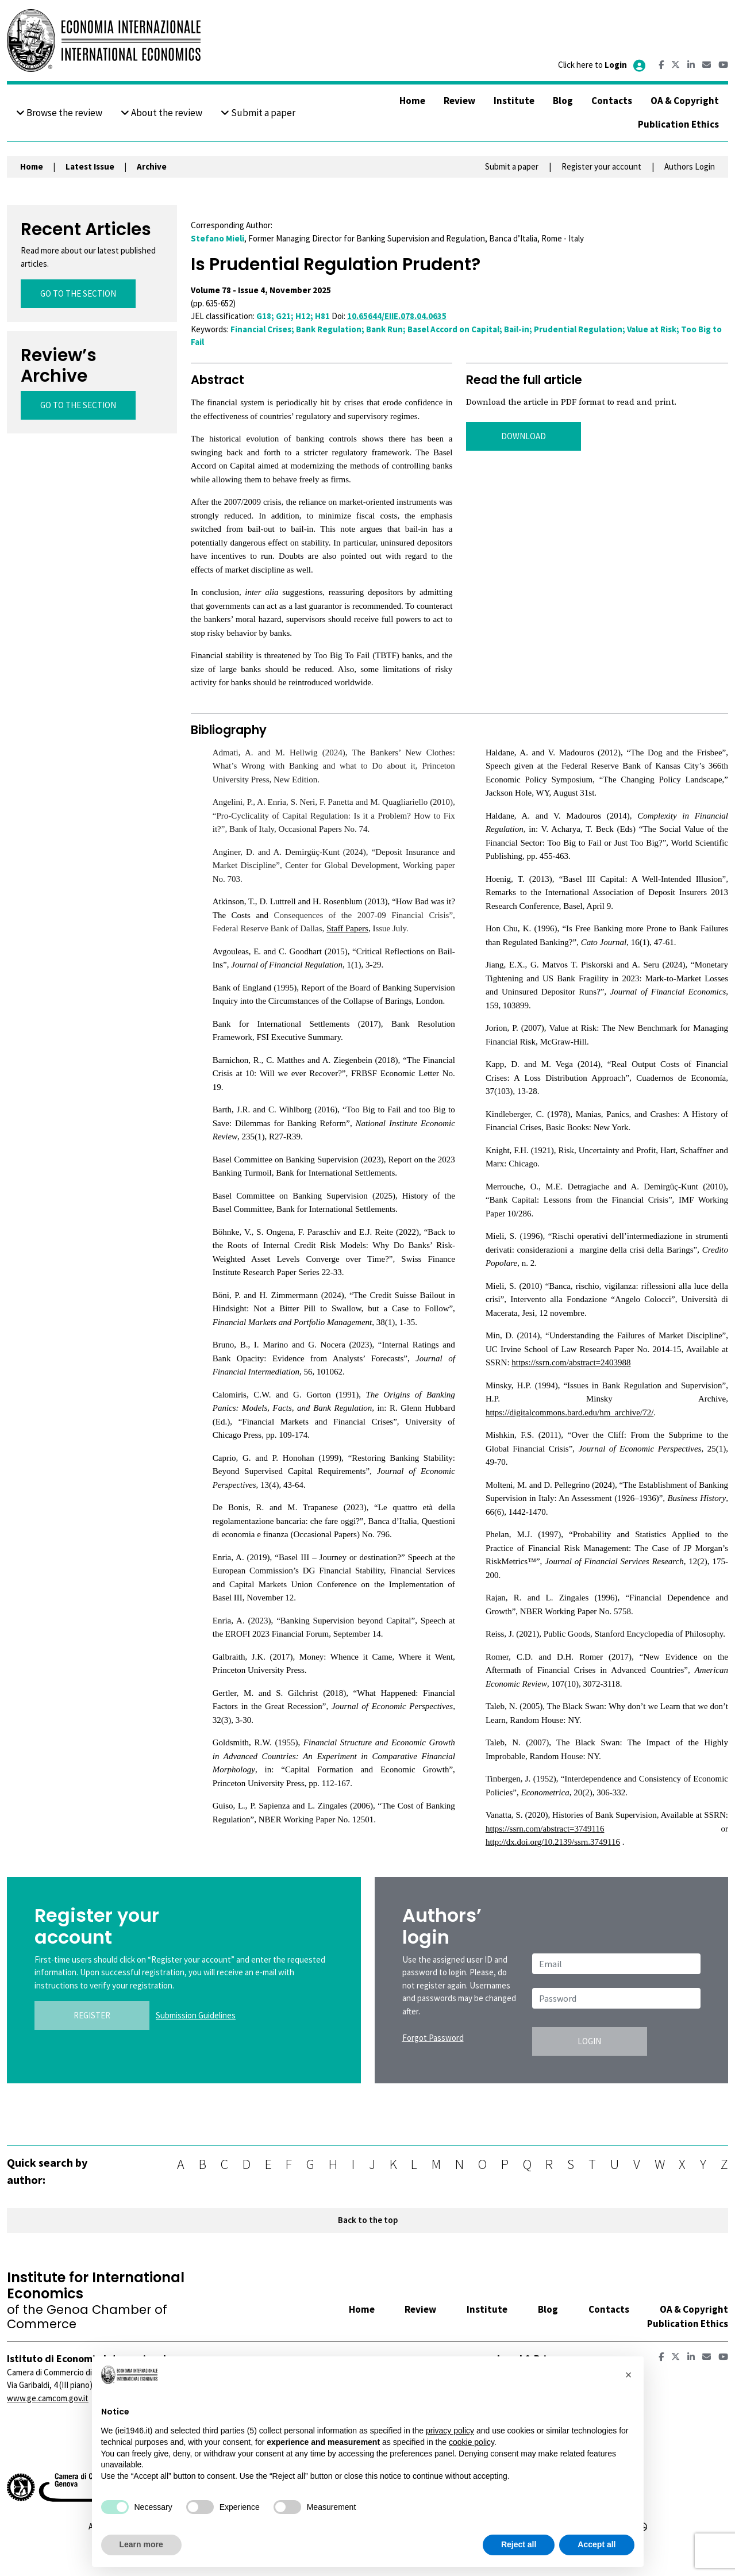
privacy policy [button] (450, 2430)
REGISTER (92, 2015)
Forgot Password (433, 2037)
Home (412, 100)
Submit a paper (258, 112)
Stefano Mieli (217, 238)
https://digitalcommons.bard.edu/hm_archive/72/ (569, 1412)
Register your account (601, 166)
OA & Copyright (685, 100)
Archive (152, 166)
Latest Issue (90, 166)
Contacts (611, 100)
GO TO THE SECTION (78, 293)
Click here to (602, 64)
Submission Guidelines (196, 2015)
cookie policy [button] (471, 2442)
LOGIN (589, 2041)
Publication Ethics (678, 124)
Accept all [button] (596, 2544)
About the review (161, 112)
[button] (628, 2375)
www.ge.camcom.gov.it (47, 2398)
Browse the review (59, 112)
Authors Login (689, 166)
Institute (514, 100)
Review (459, 100)
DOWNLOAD (523, 436)
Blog (563, 100)
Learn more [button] (141, 2544)
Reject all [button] (518, 2544)
